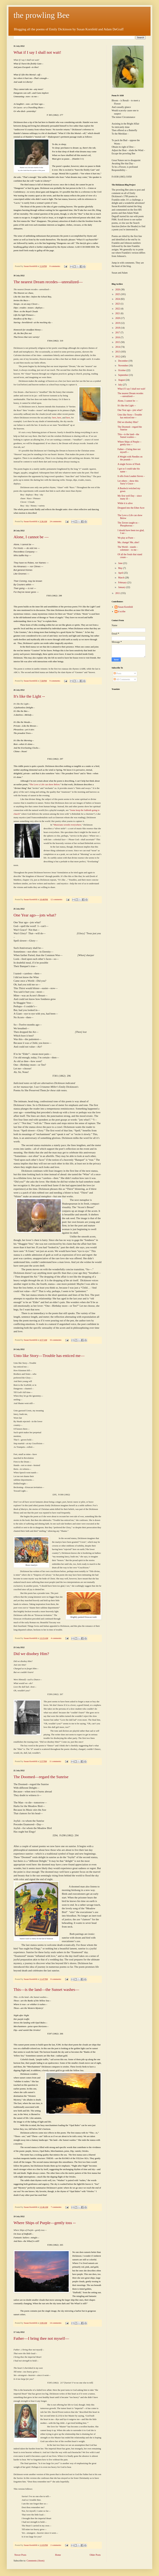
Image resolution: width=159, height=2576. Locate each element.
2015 (118, 342)
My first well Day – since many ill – (130, 497)
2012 (118, 356)
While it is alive (125, 503)
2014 (118, 347)
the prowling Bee (42, 15)
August (122, 380)
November (123, 365)
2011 (118, 593)
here (54, 417)
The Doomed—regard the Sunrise (41, 1777)
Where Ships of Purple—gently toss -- (45, 2223)
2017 (118, 332)
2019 (118, 323)
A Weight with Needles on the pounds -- (130, 458)
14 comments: (56, 2323)
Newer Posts (20, 2555)
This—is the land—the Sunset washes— (46, 1989)
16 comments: (56, 1340)
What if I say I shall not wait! (37, 52)
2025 (118, 294)
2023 (118, 303)
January (122, 587)
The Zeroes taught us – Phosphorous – (128, 524)
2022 (118, 308)
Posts (117, 673)
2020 (118, 318)
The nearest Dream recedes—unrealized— (48, 282)
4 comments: (56, 1638)
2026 (118, 289)
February (122, 582)
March (121, 577)
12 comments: (57, 899)
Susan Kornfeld (125, 607)
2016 (118, 337)
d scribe (122, 611)
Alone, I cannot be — (31, 537)
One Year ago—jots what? (35, 915)
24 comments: (56, 521)
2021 (118, 313)
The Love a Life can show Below (45, 784)
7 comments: (56, 2207)
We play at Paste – (126, 538)
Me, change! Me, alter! (128, 542)
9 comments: (55, 681)
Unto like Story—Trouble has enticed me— (49, 1355)
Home (58, 2555)
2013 (118, 351)
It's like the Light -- (29, 696)
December (123, 361)
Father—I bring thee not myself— (41, 2338)
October (122, 370)
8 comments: (55, 266)
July (120, 384)
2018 (118, 328)
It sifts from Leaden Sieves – (131, 476)
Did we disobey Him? (31, 1653)
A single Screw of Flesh (129, 464)
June (120, 563)
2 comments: (56, 2545)
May (120, 568)
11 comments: (56, 1761)
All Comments (122, 679)
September (123, 375)
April (121, 573)
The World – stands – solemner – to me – (128, 548)
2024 (118, 299)
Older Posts (95, 2555)
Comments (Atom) (35, 2560)
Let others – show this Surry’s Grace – (128, 482)
